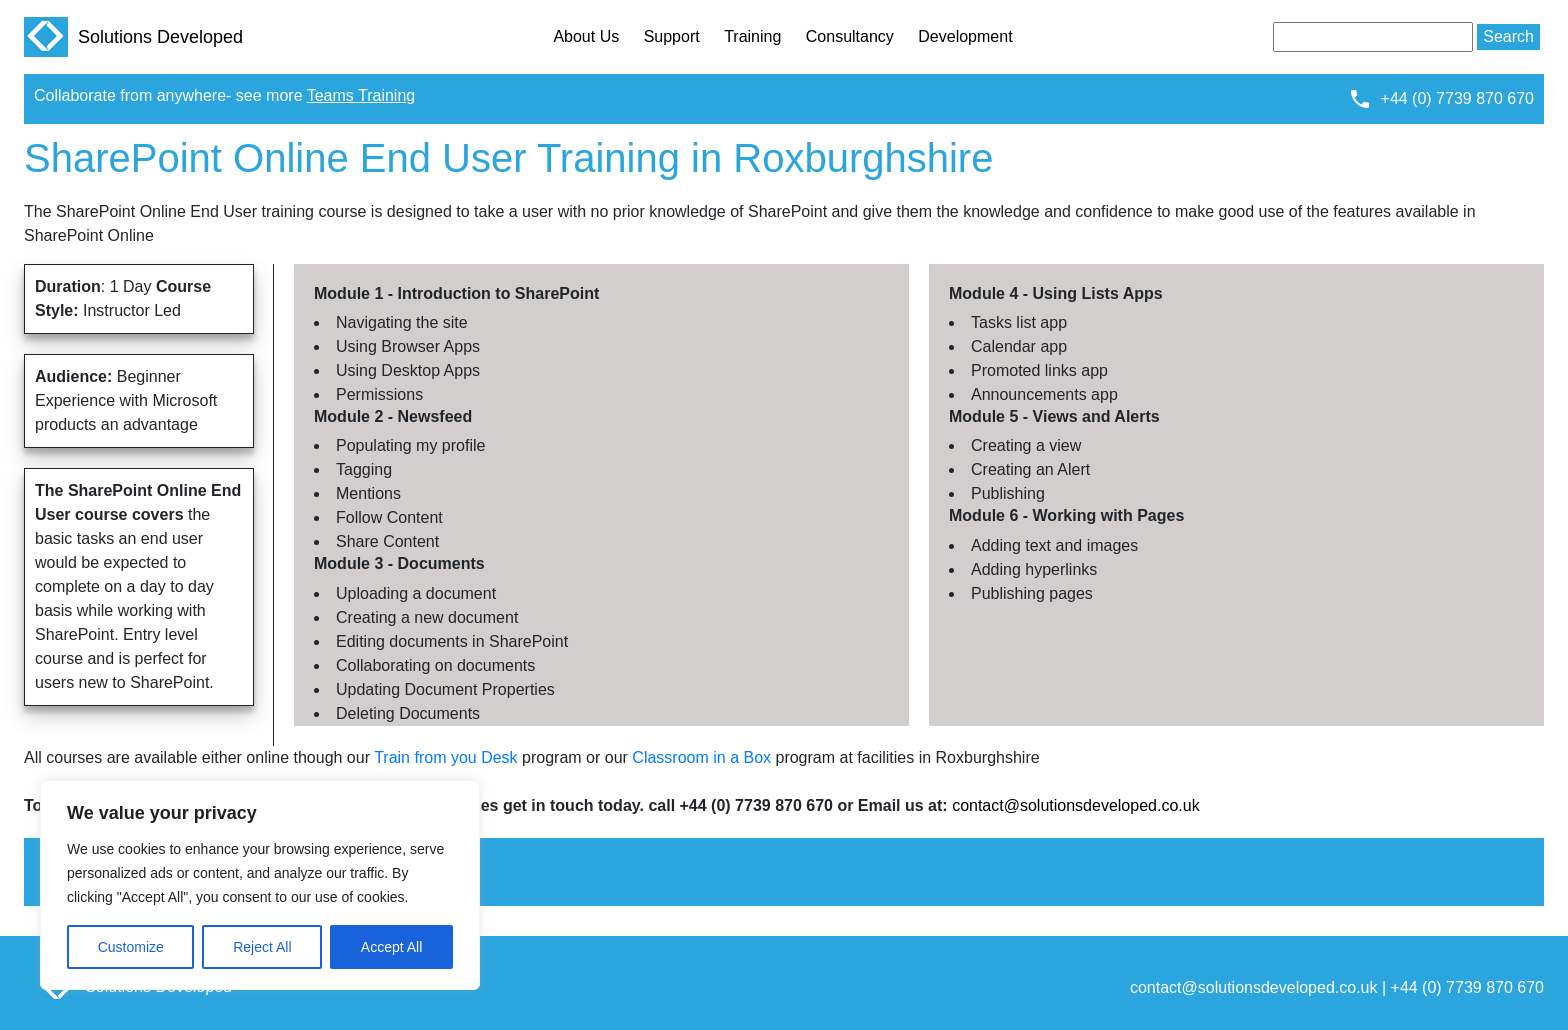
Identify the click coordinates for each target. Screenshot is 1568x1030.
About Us (586, 36)
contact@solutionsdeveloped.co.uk (1076, 805)
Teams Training (361, 95)
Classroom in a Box (701, 757)
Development (965, 36)
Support (672, 36)
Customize (131, 947)
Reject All (262, 947)
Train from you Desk (445, 757)
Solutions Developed (133, 37)
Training (752, 36)
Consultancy (850, 36)
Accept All (391, 947)
